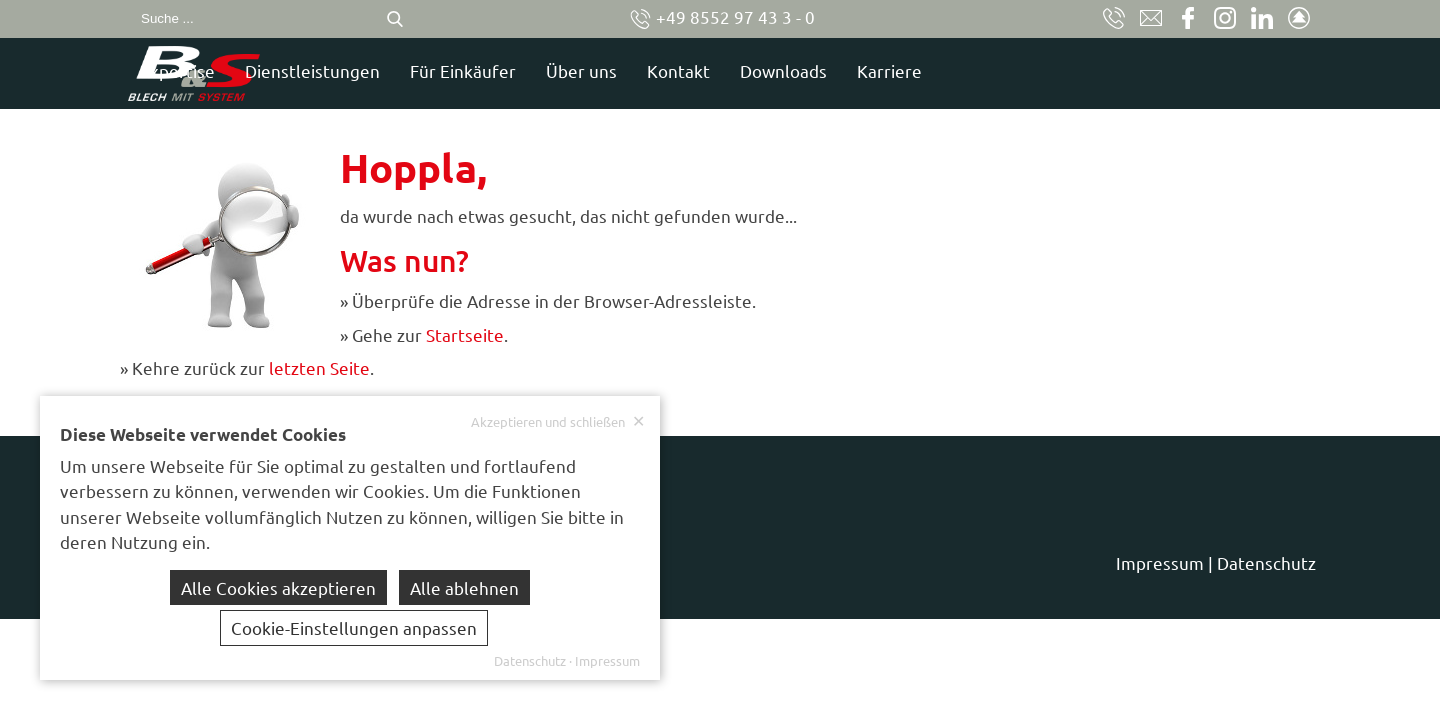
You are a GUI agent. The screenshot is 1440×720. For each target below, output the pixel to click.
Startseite (465, 334)
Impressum (1160, 562)
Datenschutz (1266, 562)
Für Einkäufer (648, 70)
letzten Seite (319, 367)
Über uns (766, 70)
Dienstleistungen (497, 70)
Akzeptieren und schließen (558, 421)
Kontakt (863, 70)
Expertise (362, 70)
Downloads (968, 70)
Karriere (1074, 70)
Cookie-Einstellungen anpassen (354, 627)
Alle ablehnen (464, 587)
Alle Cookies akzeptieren (278, 587)
